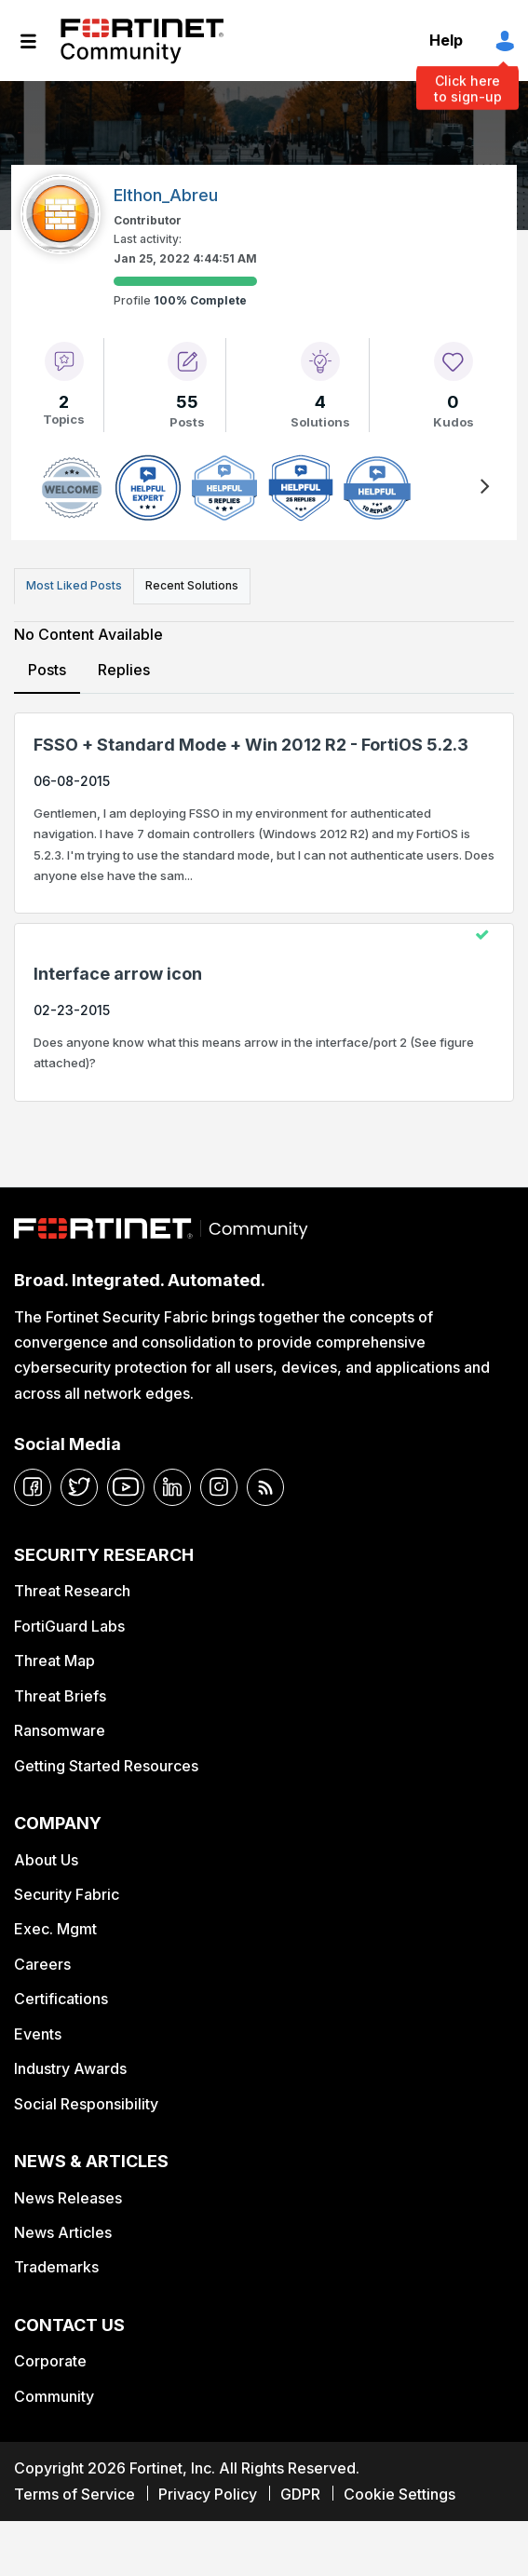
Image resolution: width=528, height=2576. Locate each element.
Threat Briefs (60, 1696)
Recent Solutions (191, 585)
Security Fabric (66, 1894)
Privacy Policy (207, 2494)
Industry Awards (70, 2068)
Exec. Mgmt (55, 1928)
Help (446, 40)
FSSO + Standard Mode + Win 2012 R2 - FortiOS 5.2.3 (251, 744)
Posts (47, 669)
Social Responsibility (86, 2104)
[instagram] (218, 1487)
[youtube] (125, 1487)
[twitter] (79, 1487)
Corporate (50, 2361)
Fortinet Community (142, 41)
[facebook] (32, 1487)
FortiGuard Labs (69, 1626)
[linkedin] (172, 1487)
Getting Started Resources (106, 1765)
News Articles (63, 2232)
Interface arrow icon (118, 973)
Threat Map (54, 1660)
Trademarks (56, 2266)
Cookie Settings (399, 2494)
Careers (42, 1964)
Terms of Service (74, 2494)
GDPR (300, 2494)
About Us (46, 1860)
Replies (124, 669)
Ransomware (59, 1730)
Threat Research (72, 1590)
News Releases (68, 2198)
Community (54, 2396)
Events (37, 2034)
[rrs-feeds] (265, 1487)
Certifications (61, 1998)
